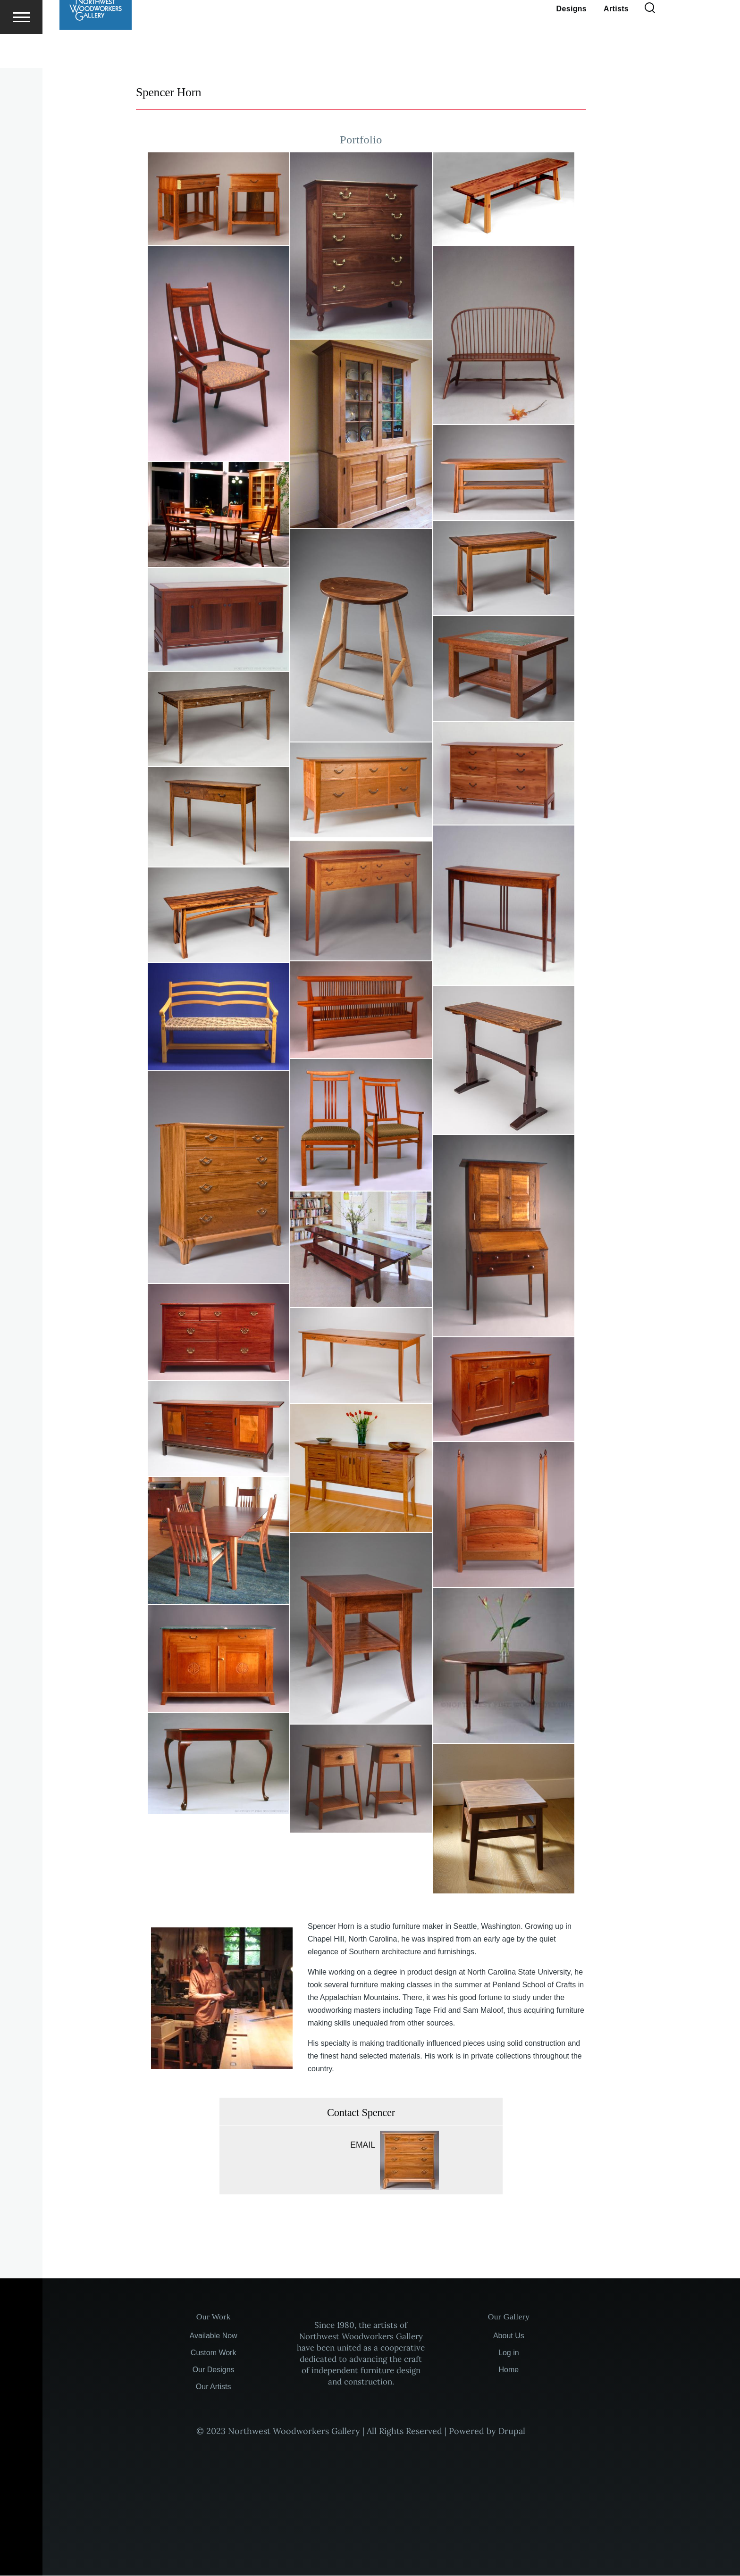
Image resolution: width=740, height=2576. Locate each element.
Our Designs (214, 2370)
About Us (508, 2336)
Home (509, 2370)
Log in (508, 2353)
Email (362, 2145)
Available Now (213, 2336)
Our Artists (213, 2387)
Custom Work (213, 2353)
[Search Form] (650, 42)
